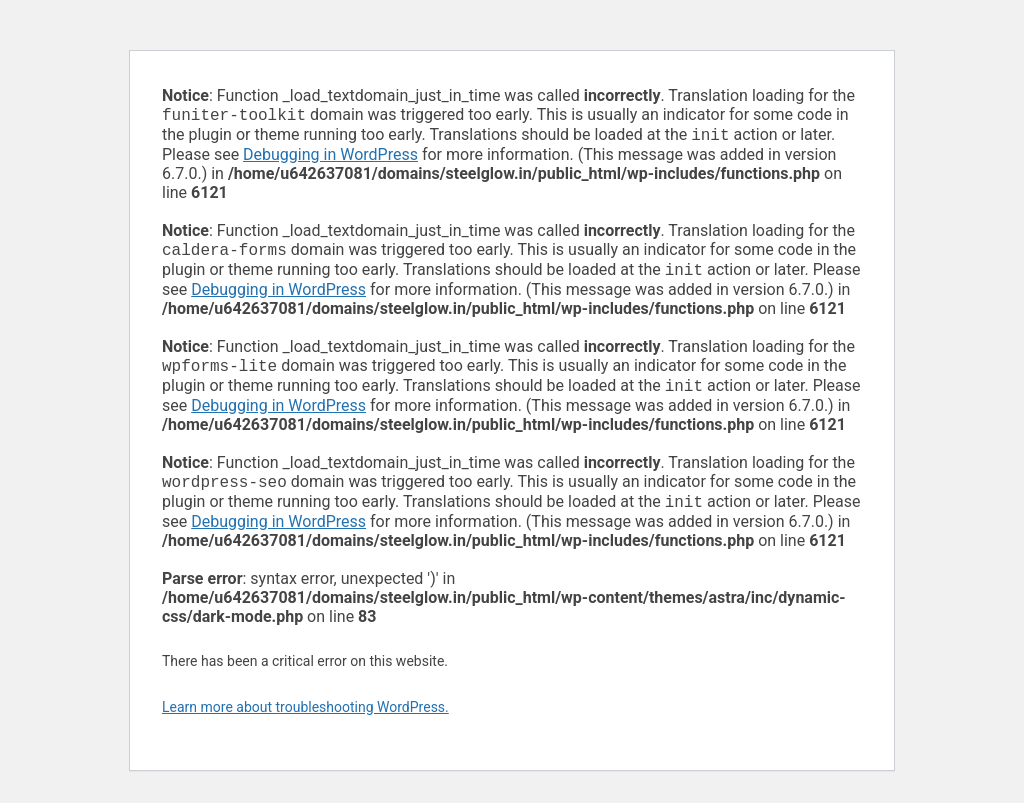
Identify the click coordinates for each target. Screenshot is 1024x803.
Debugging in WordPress (330, 158)
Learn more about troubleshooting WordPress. (305, 723)
